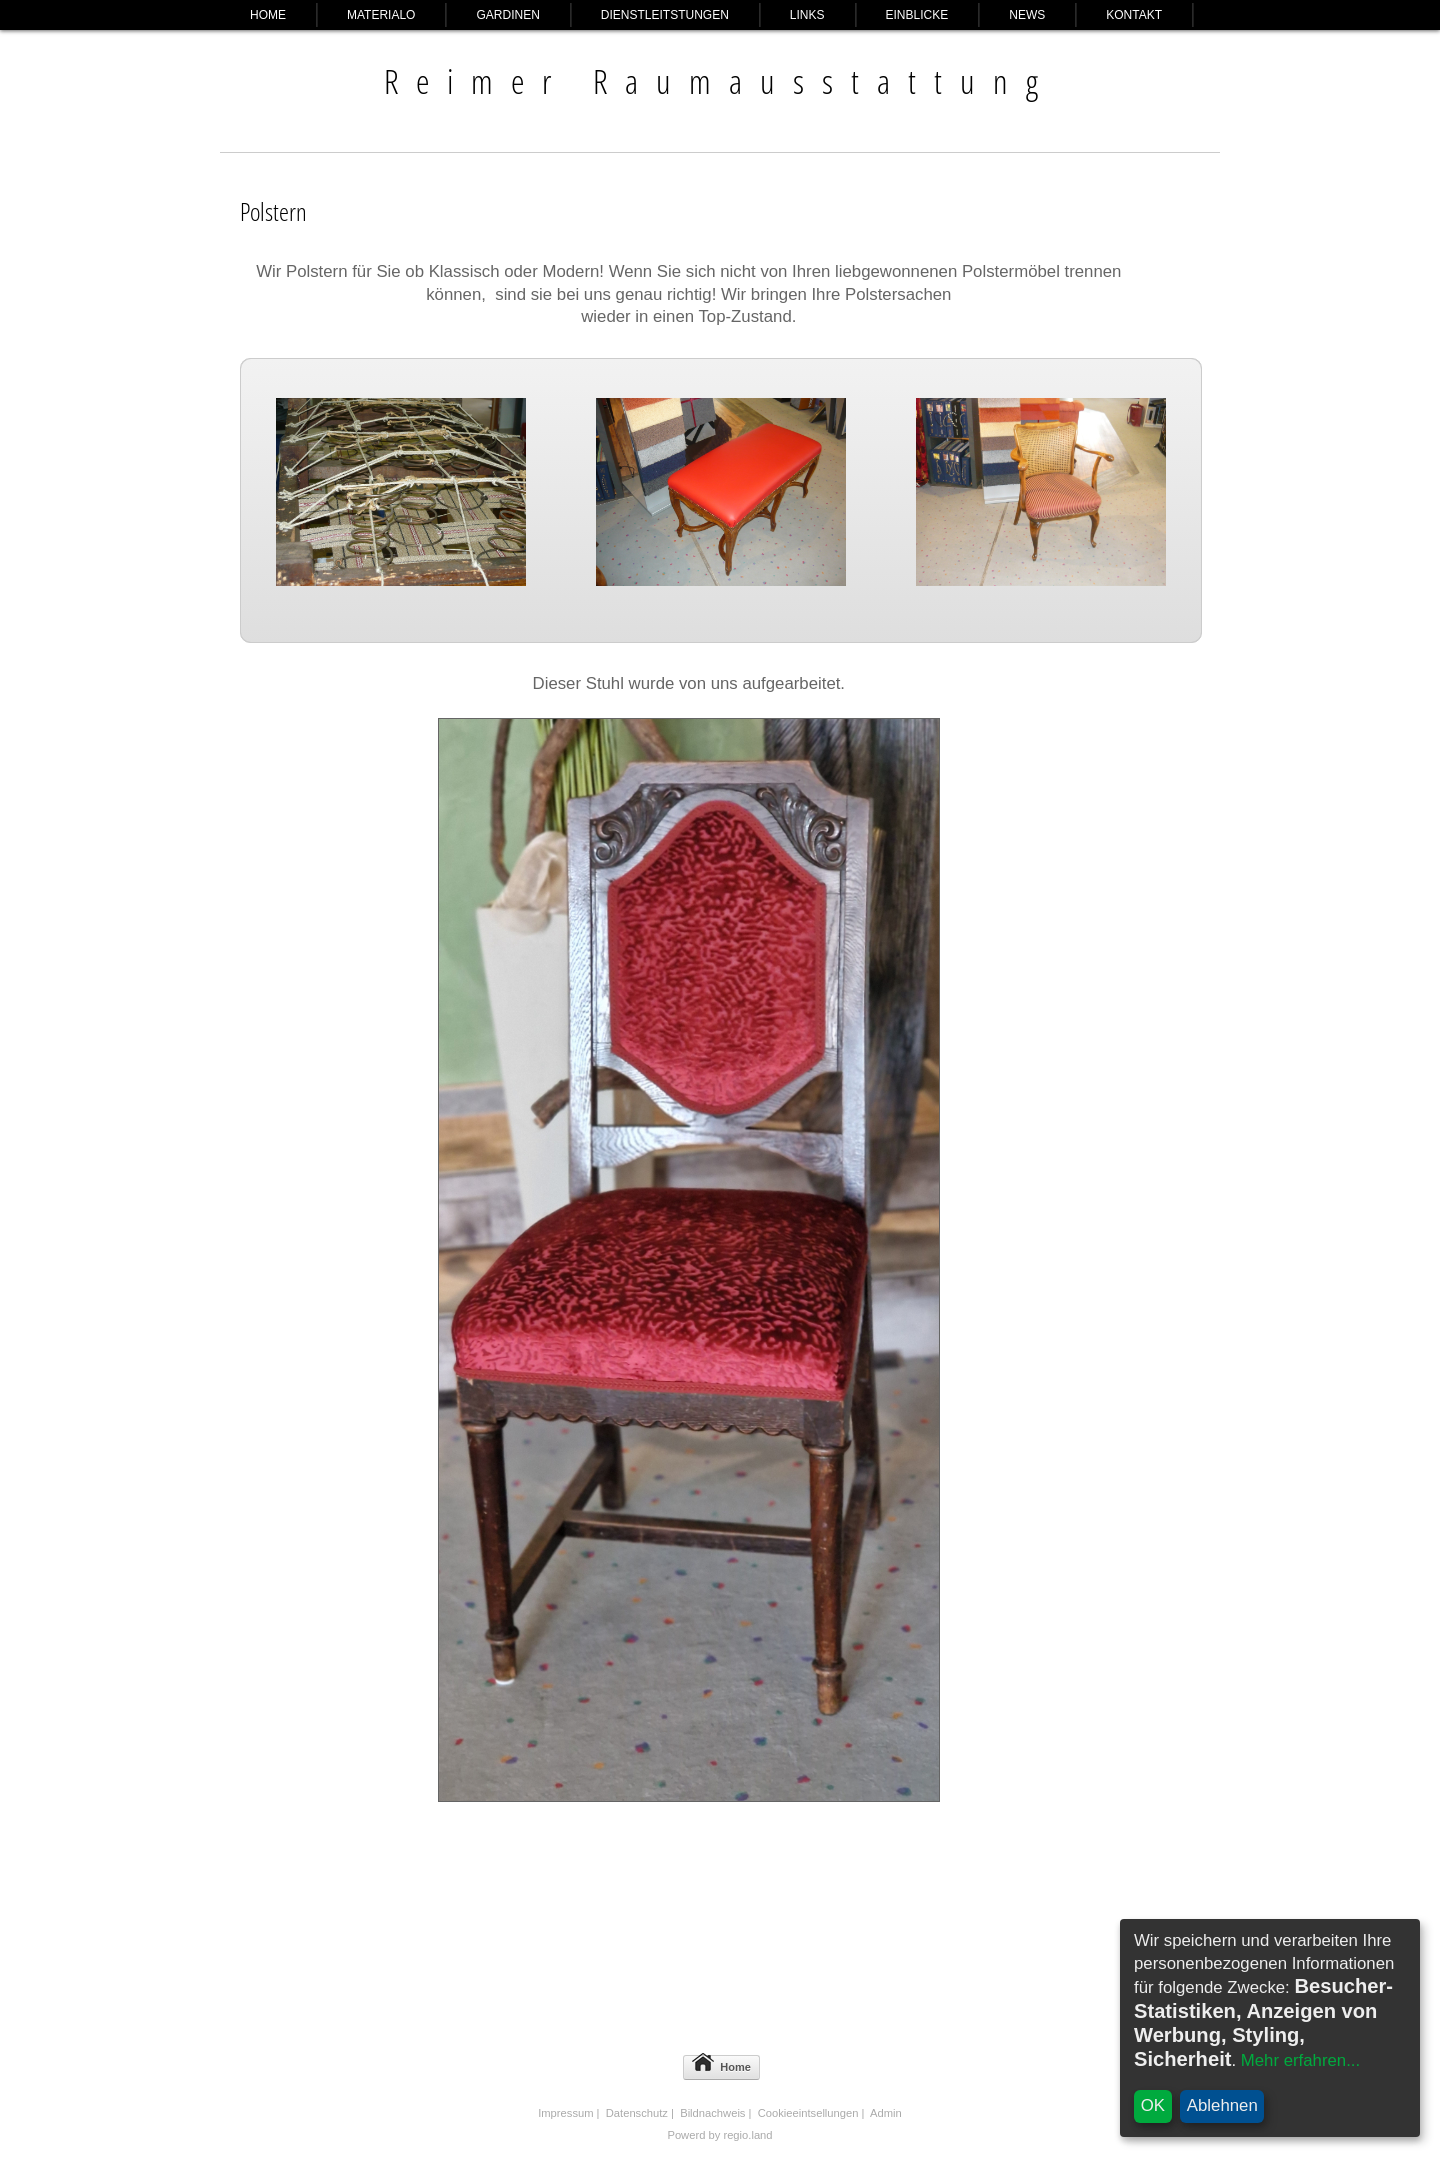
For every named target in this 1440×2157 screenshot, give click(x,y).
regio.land (747, 2135)
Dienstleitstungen (665, 15)
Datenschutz (637, 2113)
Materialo (381, 15)
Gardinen (507, 15)
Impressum (565, 2113)
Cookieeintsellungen (808, 2113)
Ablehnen (1222, 2105)
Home (268, 15)
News (1027, 15)
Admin (886, 2113)
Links (807, 15)
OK (1153, 2105)
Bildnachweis (712, 2113)
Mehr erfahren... (1300, 2060)
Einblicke (917, 15)
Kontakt (1134, 15)
